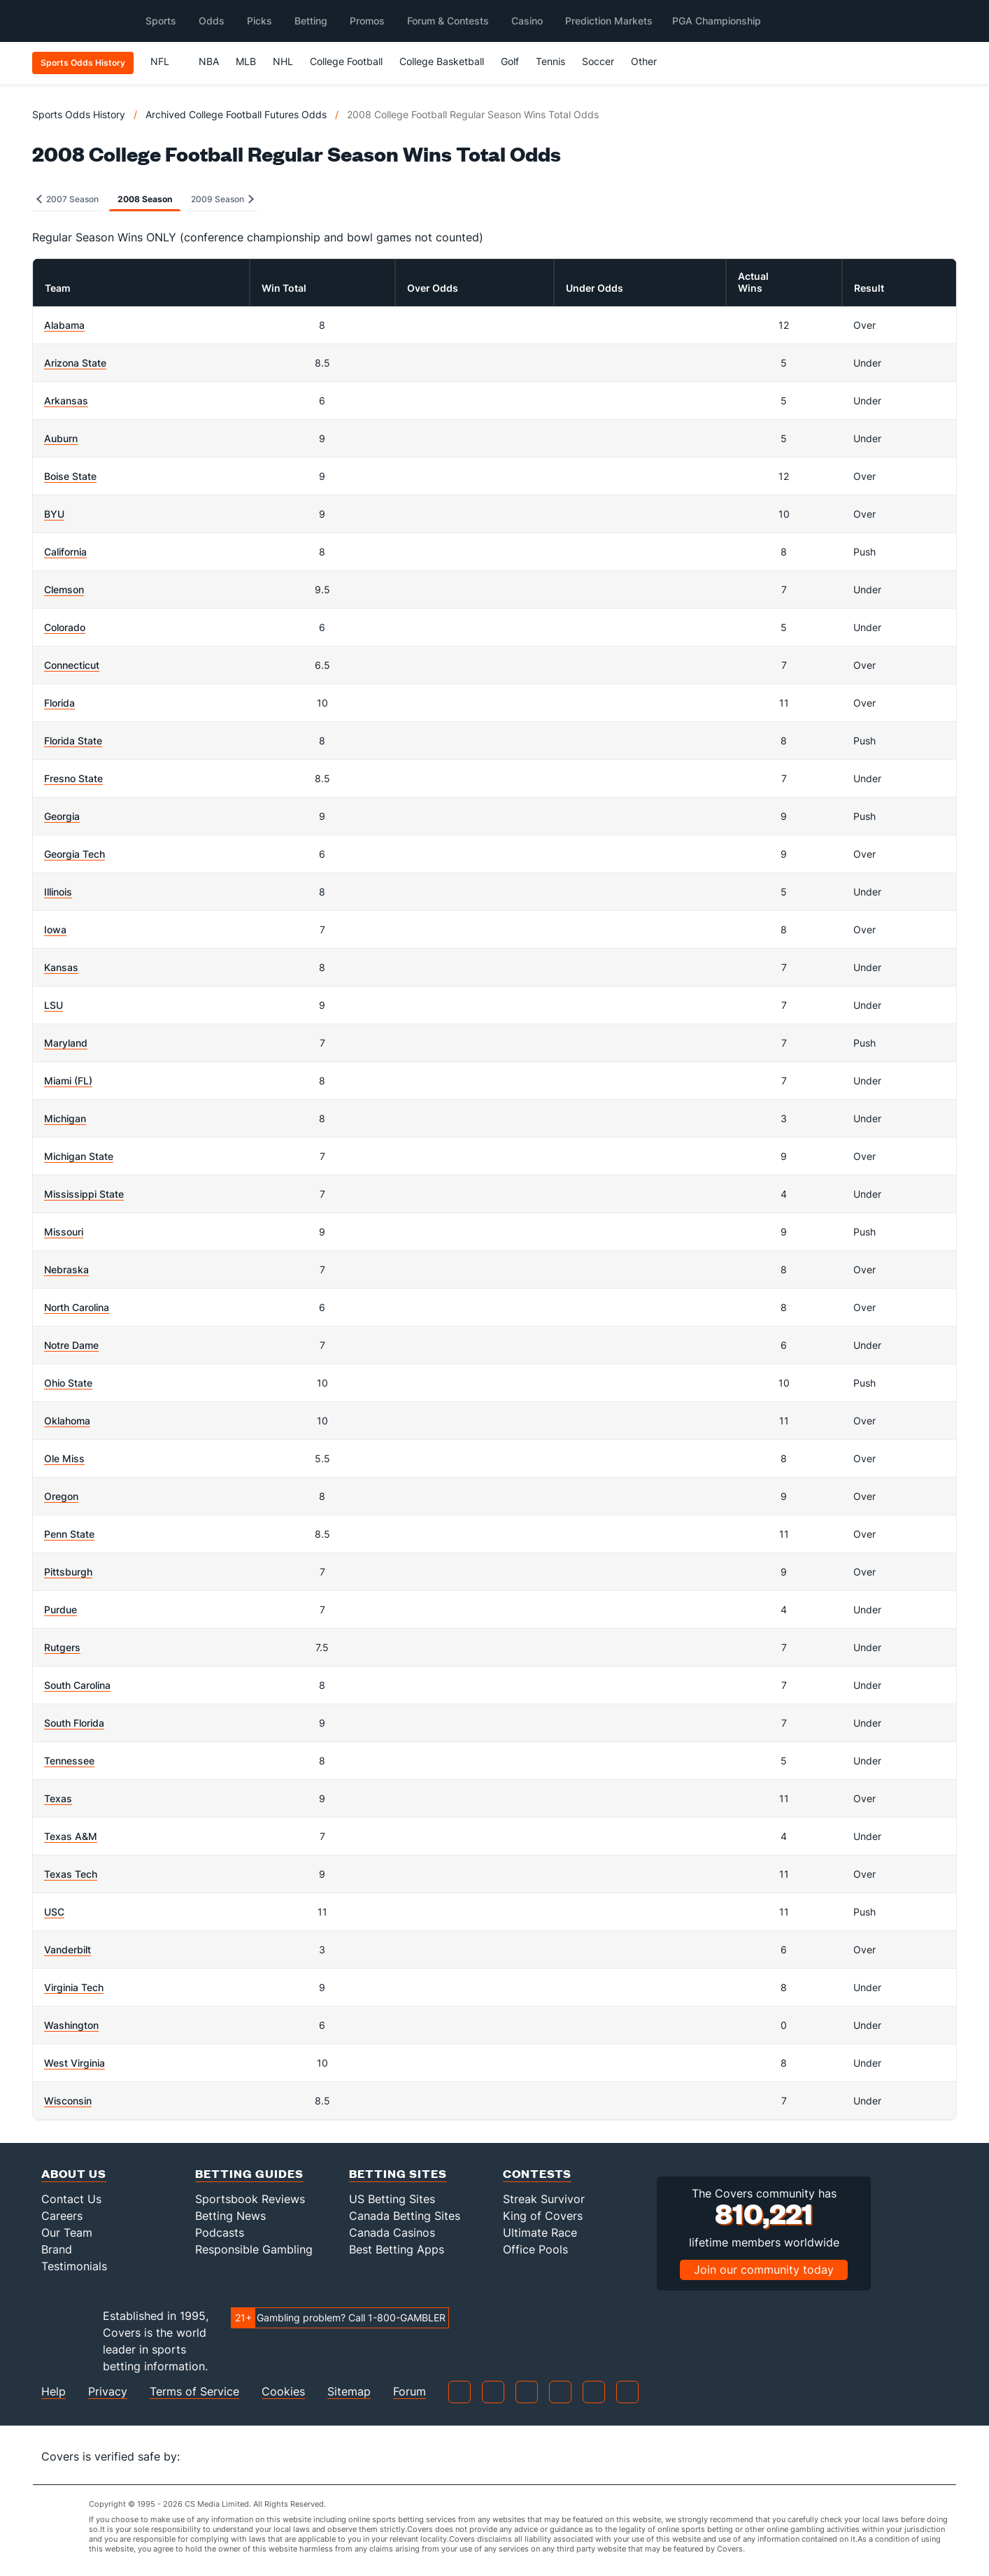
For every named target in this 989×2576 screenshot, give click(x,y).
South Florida (74, 1723)
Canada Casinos (392, 2232)
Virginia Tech (74, 1987)
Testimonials (74, 2266)
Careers (62, 2216)
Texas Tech (70, 1874)
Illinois (58, 892)
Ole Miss (64, 1458)
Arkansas (66, 400)
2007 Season (67, 199)
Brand (56, 2249)
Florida (59, 703)
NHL (283, 61)
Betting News (230, 2216)
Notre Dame (71, 1345)
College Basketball (441, 61)
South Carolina (77, 1685)
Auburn (61, 438)
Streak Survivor (544, 2199)
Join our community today (764, 2270)
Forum (409, 2391)
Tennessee (69, 1761)
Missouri (63, 1232)
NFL (166, 61)
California (65, 552)
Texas (58, 1798)
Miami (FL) (68, 1081)
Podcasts (219, 2232)
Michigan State (78, 1156)
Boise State (70, 476)
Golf (510, 61)
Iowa (55, 929)
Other (650, 61)
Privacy (107, 2391)
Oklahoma (67, 1421)
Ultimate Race (540, 2232)
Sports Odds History (78, 114)
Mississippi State (84, 1194)
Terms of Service (194, 2391)
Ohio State (68, 1383)
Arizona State (75, 363)
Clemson (64, 589)
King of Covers (543, 2216)
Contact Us (71, 2199)
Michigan (65, 1118)
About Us (73, 2173)
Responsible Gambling (254, 2249)
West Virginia (74, 2063)
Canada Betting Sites (404, 2216)
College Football (346, 61)
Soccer (598, 61)
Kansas (61, 967)
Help (53, 2391)
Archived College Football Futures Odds (236, 114)
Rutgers (62, 1647)
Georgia (62, 816)
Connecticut (71, 665)
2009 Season (222, 199)
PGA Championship (716, 21)
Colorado (64, 627)
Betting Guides (249, 2173)
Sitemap (349, 2391)
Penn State (69, 1534)
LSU (53, 1005)
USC (54, 1912)
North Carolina (76, 1307)
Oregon (61, 1496)
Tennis (550, 61)
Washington (71, 2025)
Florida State (73, 740)
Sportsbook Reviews (250, 2199)
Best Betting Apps (396, 2249)
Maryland (65, 1043)
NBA (209, 61)
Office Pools (535, 2249)
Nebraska (66, 1269)
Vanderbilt (67, 1949)
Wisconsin (68, 2101)
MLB (246, 61)
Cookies (283, 2391)
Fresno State (73, 778)
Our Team (66, 2232)
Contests (537, 2173)
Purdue (60, 1609)
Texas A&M (70, 1836)
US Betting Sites (392, 2199)
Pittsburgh (68, 1572)
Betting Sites (398, 2173)
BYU (54, 514)
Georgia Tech (74, 854)
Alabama (64, 325)
